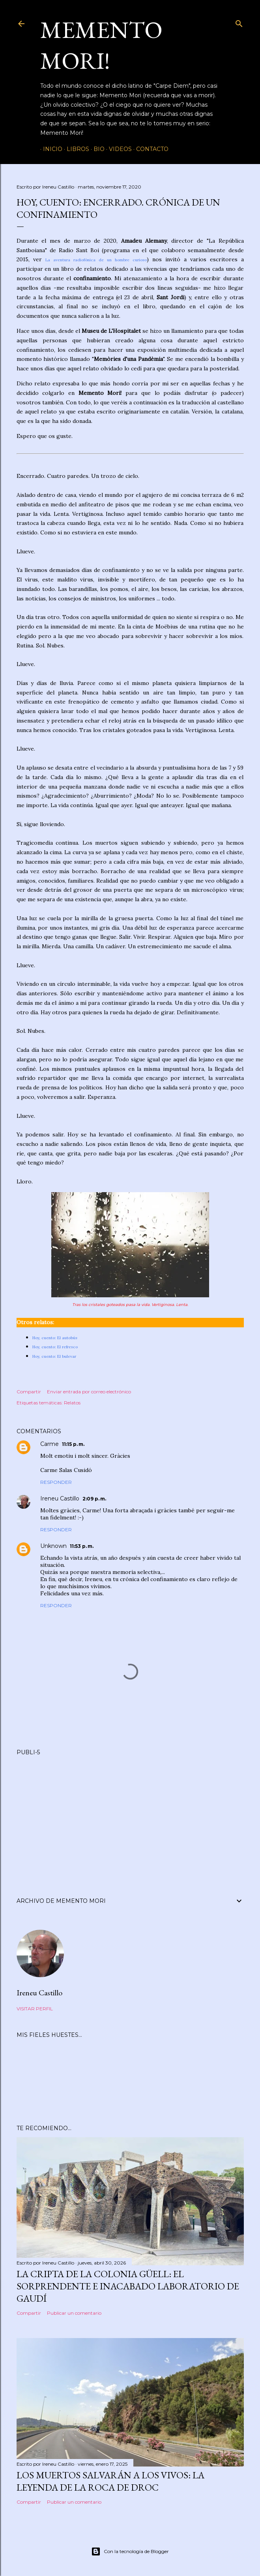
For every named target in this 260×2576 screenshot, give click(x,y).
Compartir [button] (29, 1392)
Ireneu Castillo (59, 1498)
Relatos (72, 1403)
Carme (49, 1443)
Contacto (149, 149)
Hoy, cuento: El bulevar (54, 1356)
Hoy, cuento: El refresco (55, 1346)
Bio (96, 149)
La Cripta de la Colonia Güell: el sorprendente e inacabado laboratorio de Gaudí (128, 2286)
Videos (117, 149)
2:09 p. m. (94, 1499)
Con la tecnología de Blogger (130, 2551)
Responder (56, 1482)
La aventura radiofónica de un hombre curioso (96, 259)
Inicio (50, 149)
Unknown (53, 1545)
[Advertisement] (130, 1816)
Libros (75, 149)
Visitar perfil (35, 2009)
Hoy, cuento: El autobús (54, 1337)
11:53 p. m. (82, 1546)
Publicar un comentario (74, 2313)
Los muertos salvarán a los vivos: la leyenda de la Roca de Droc (110, 2481)
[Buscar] (239, 22)
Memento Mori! (101, 45)
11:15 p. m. (73, 1444)
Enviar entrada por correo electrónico (89, 1392)
